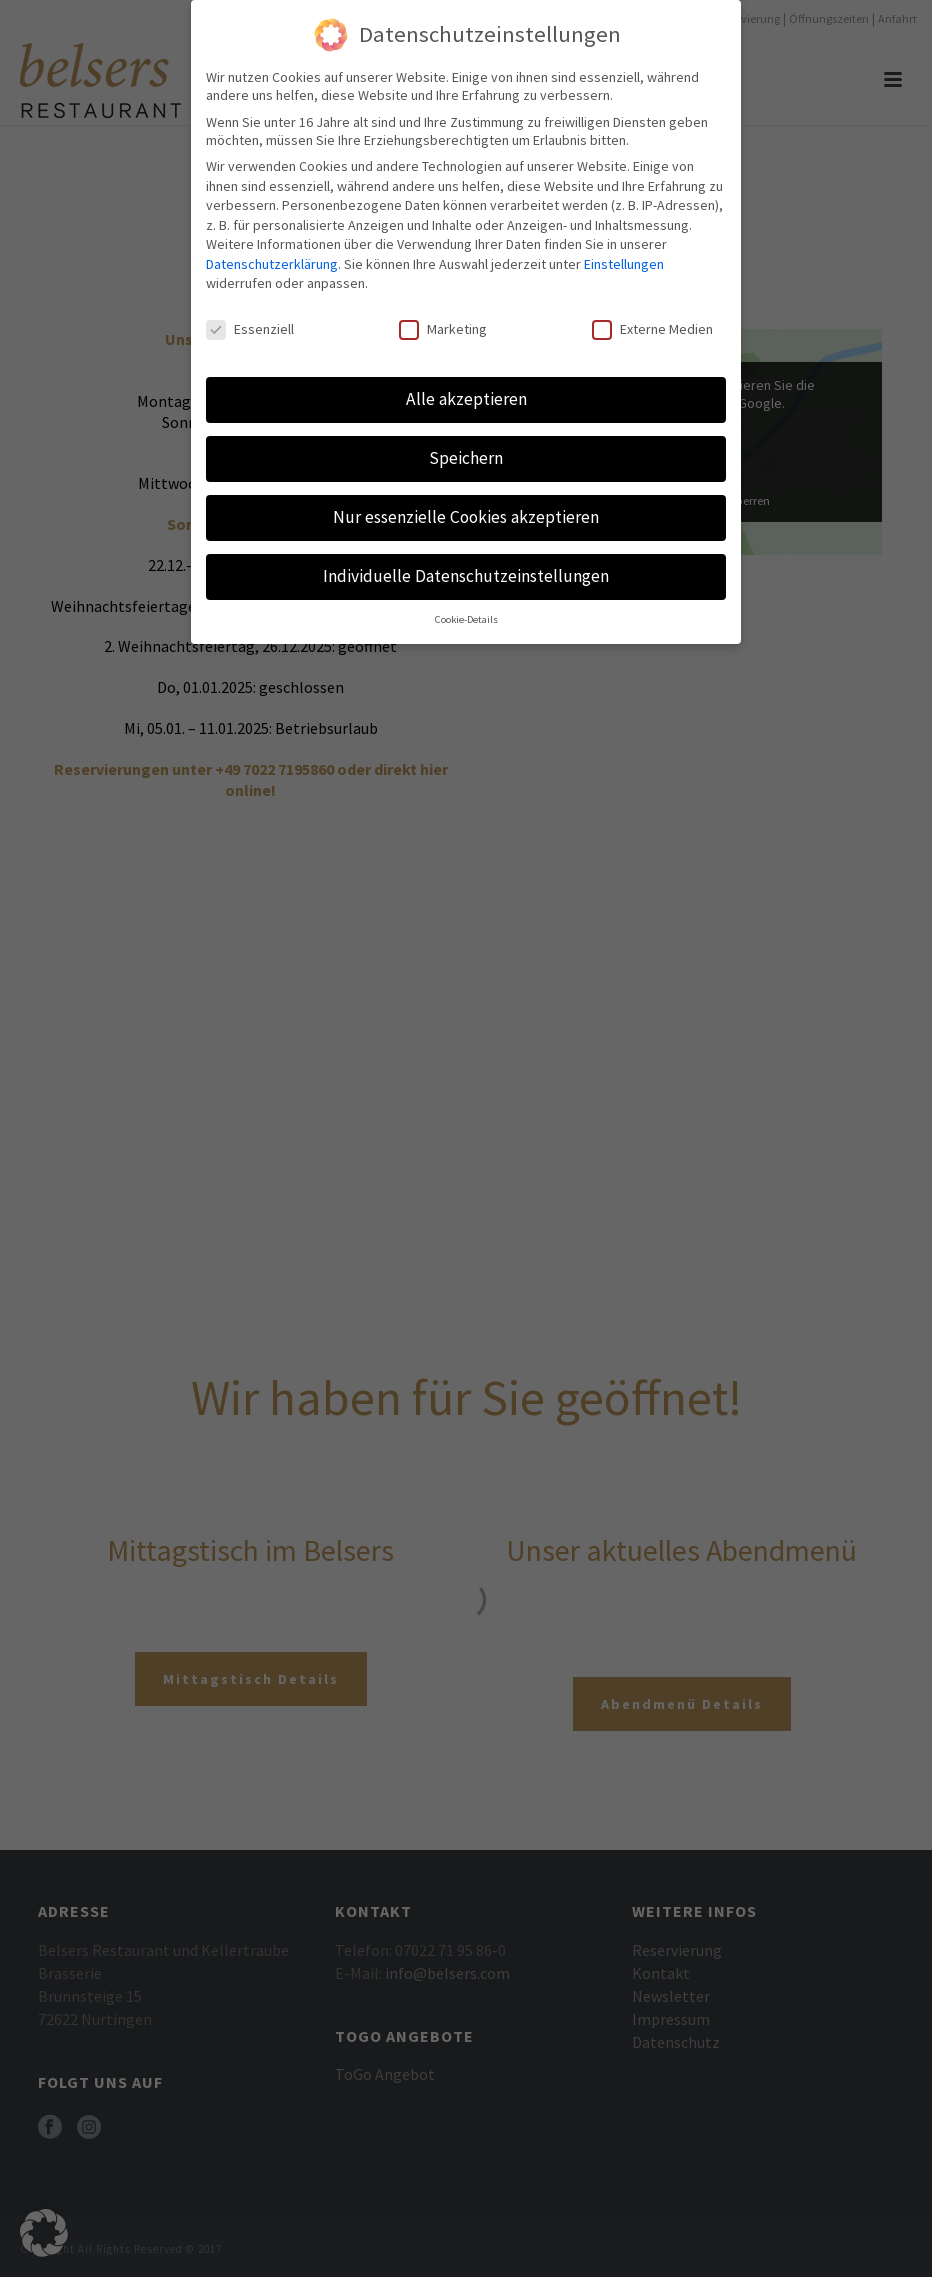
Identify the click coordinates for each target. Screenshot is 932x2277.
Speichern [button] (466, 458)
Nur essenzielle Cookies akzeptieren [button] (466, 517)
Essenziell (250, 329)
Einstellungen (624, 264)
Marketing (443, 329)
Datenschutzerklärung (272, 264)
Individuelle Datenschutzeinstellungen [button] (466, 576)
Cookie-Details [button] (466, 619)
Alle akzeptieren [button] (466, 399)
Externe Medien (652, 329)
